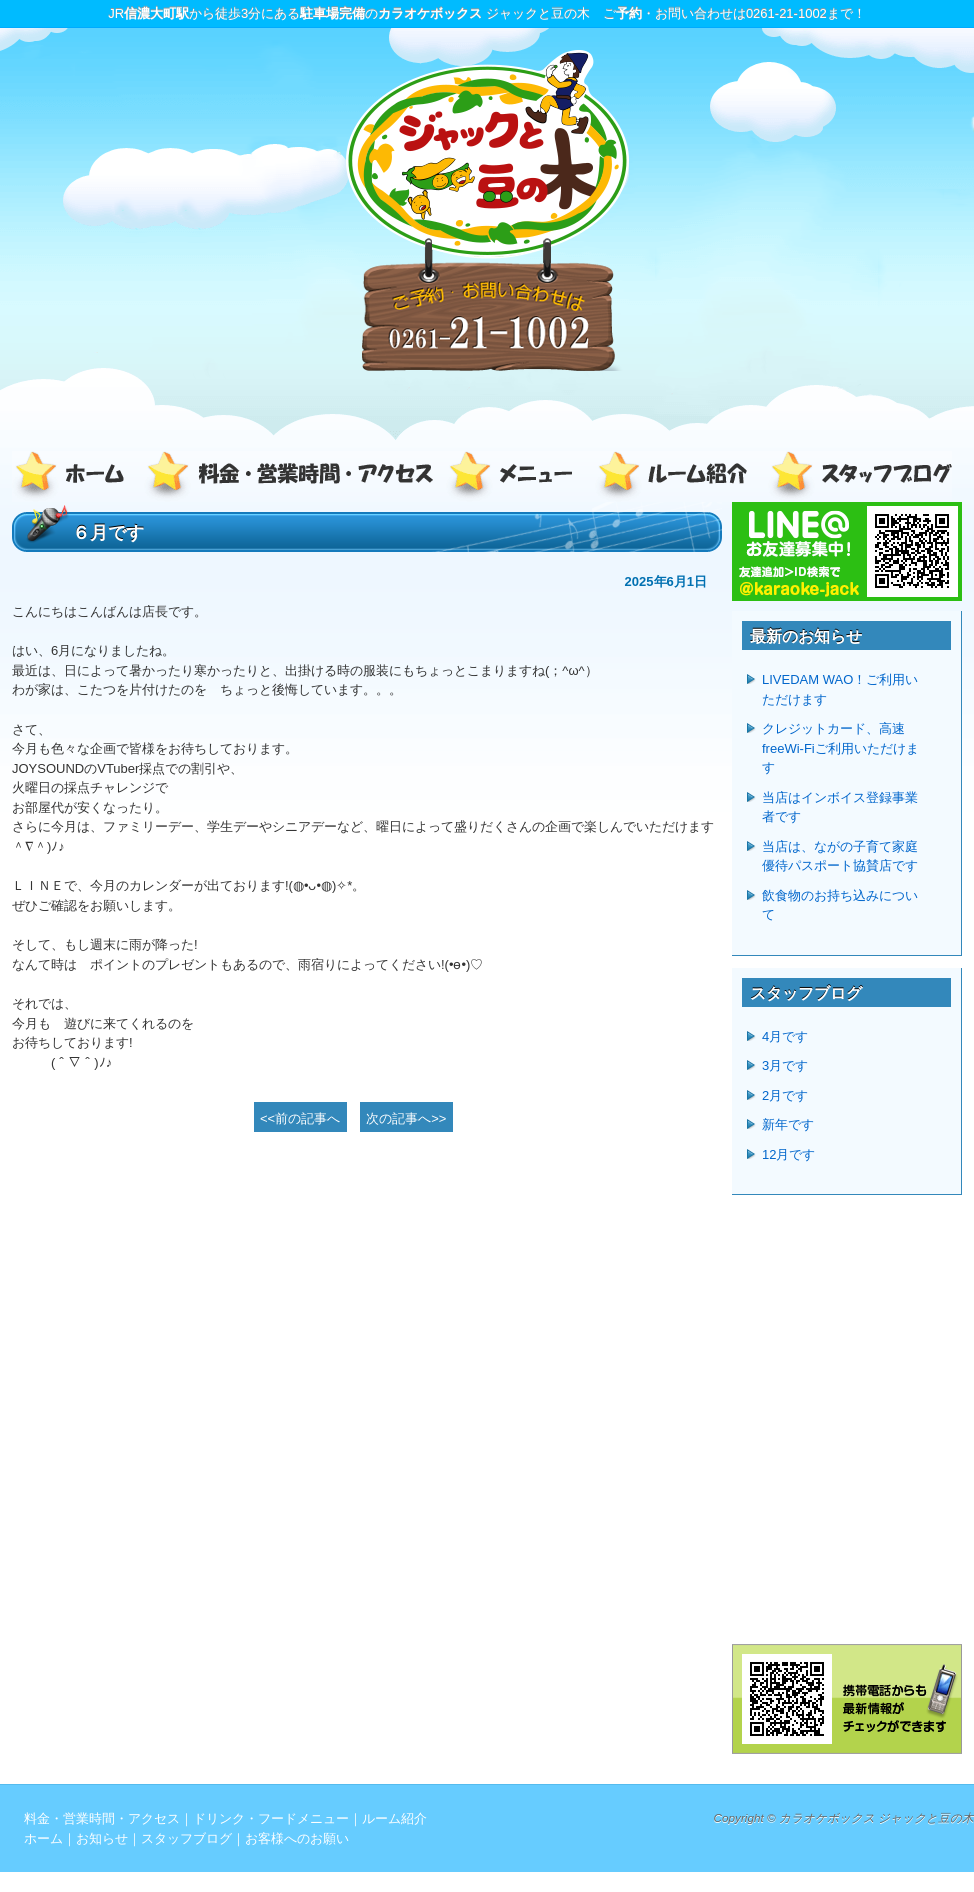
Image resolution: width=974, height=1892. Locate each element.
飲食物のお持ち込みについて (840, 905)
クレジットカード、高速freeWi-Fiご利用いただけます (840, 748)
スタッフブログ (857, 476)
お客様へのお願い (297, 1838)
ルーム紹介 (677, 476)
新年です (788, 1124)
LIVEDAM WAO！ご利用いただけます (840, 689)
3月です (785, 1065)
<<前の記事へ (300, 1118)
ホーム (77, 476)
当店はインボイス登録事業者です (840, 807)
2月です (785, 1095)
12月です (788, 1154)
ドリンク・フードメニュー (517, 476)
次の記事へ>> (406, 1118)
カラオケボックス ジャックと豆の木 (876, 1817)
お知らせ (102, 1838)
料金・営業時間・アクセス (292, 476)
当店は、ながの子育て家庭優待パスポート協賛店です (840, 856)
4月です (785, 1036)
